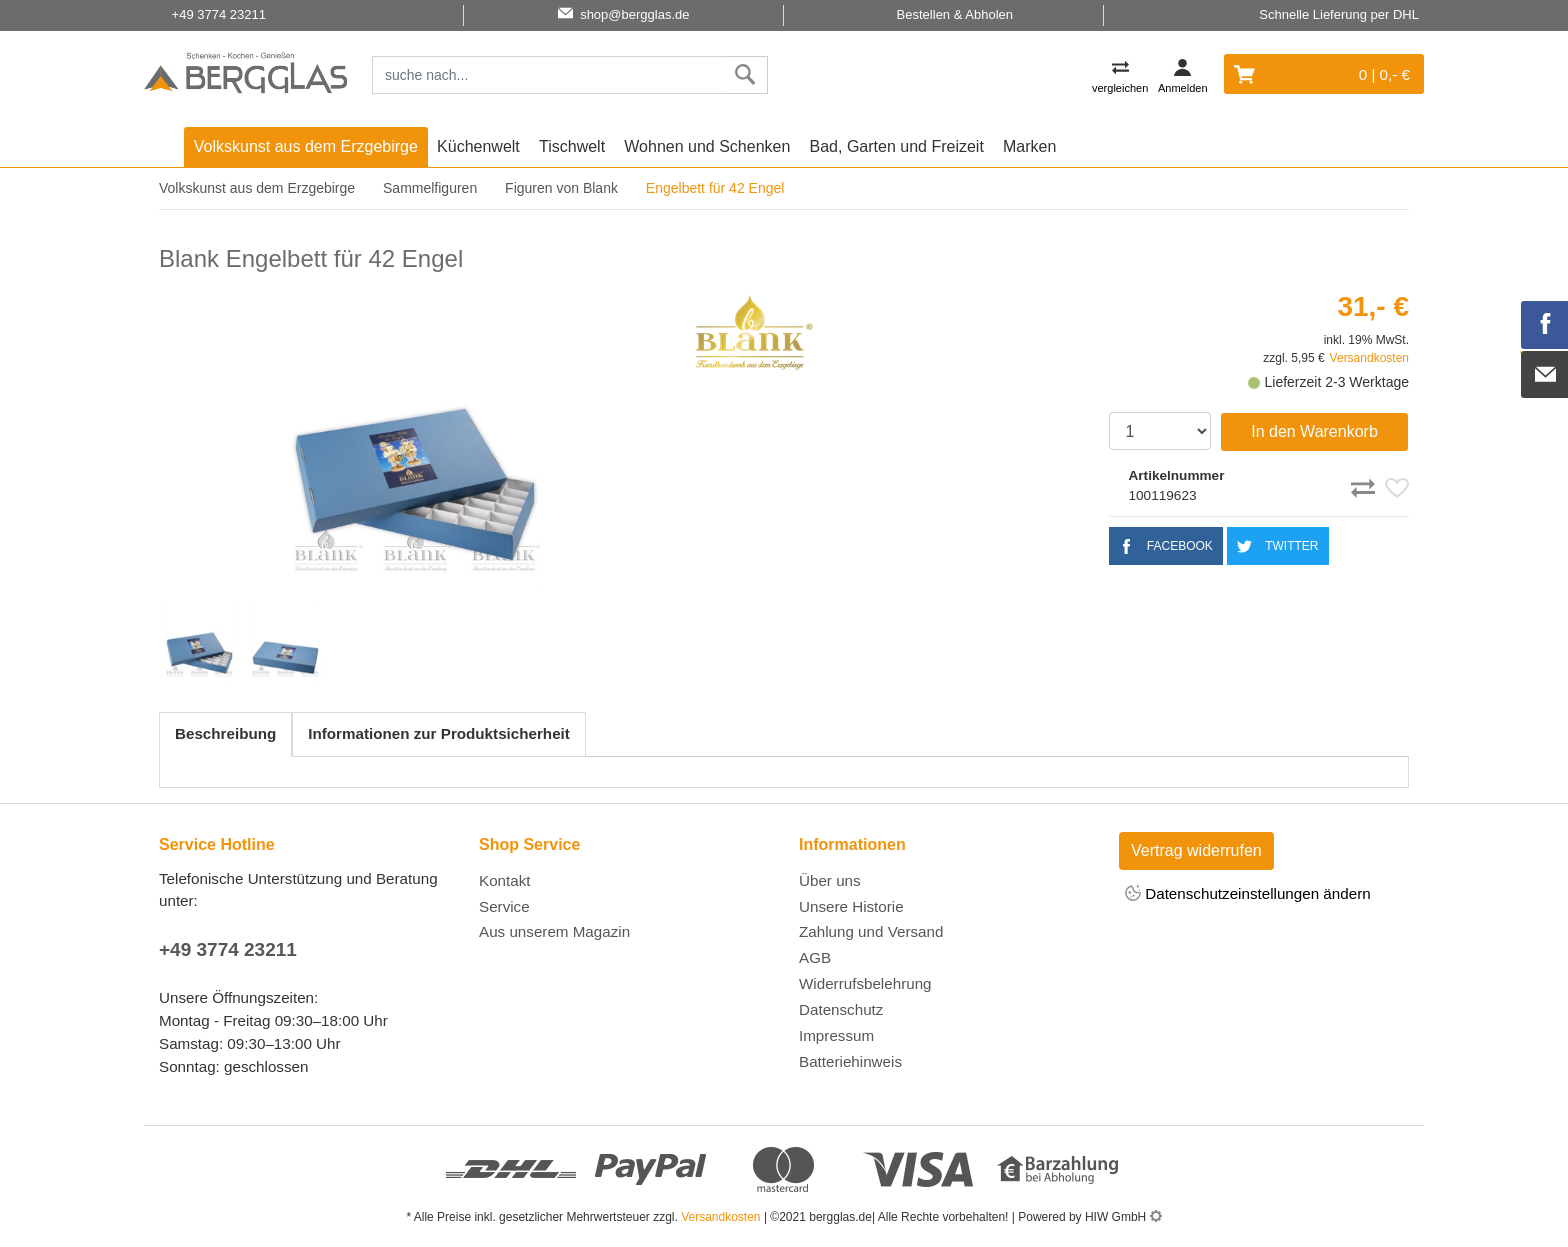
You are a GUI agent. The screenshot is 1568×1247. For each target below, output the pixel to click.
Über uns (830, 880)
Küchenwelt (478, 146)
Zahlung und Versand (871, 931)
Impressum (836, 1035)
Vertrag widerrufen (1196, 850)
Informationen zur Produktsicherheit (439, 733)
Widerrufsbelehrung (865, 983)
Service (504, 906)
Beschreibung (225, 733)
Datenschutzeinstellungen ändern (1248, 894)
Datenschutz (841, 1009)
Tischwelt (572, 146)
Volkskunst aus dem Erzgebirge (306, 146)
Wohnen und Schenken (707, 146)
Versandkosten (1369, 358)
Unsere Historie (851, 906)
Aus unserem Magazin (554, 931)
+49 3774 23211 (228, 949)
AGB (815, 957)
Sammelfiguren (430, 188)
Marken (1029, 146)
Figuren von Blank (561, 188)
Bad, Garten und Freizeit (897, 146)
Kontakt (505, 880)
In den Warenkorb (1314, 431)
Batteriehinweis (850, 1061)
